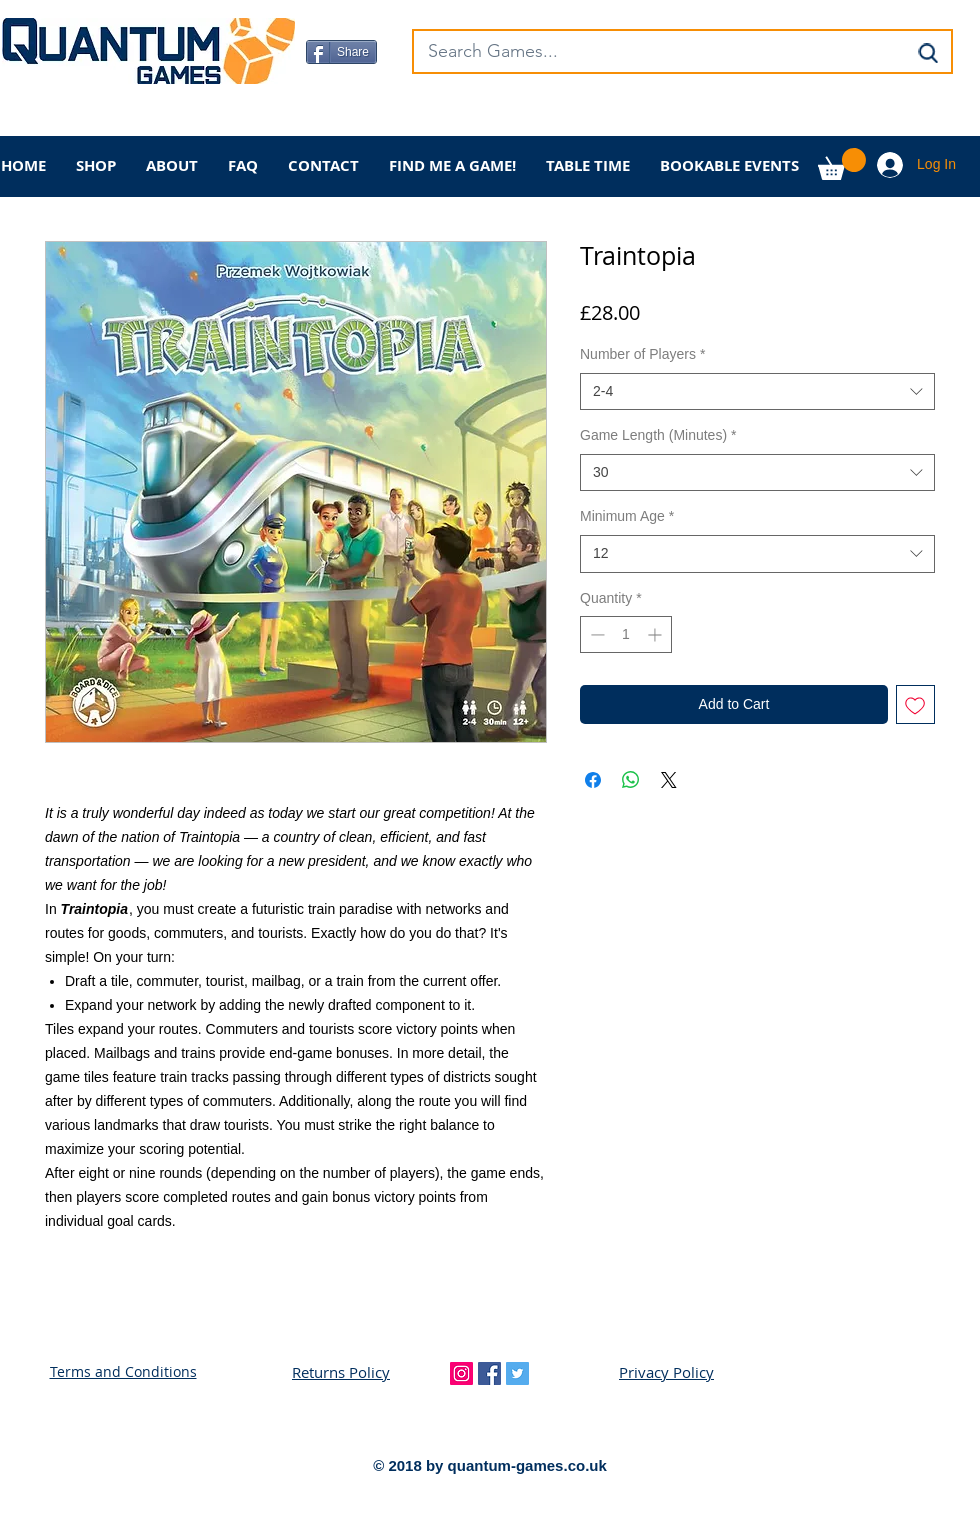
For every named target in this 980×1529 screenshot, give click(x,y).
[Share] (341, 52)
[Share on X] (669, 780)
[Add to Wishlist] (915, 704)
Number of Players (642, 354)
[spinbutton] (626, 634)
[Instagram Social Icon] (461, 1373)
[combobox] (757, 392)
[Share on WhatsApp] (631, 780)
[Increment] (656, 634)
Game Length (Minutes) (658, 435)
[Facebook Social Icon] (489, 1373)
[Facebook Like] (431, 116)
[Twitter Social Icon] (517, 1373)
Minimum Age (627, 516)
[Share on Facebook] (593, 780)
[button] (842, 164)
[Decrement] (595, 634)
